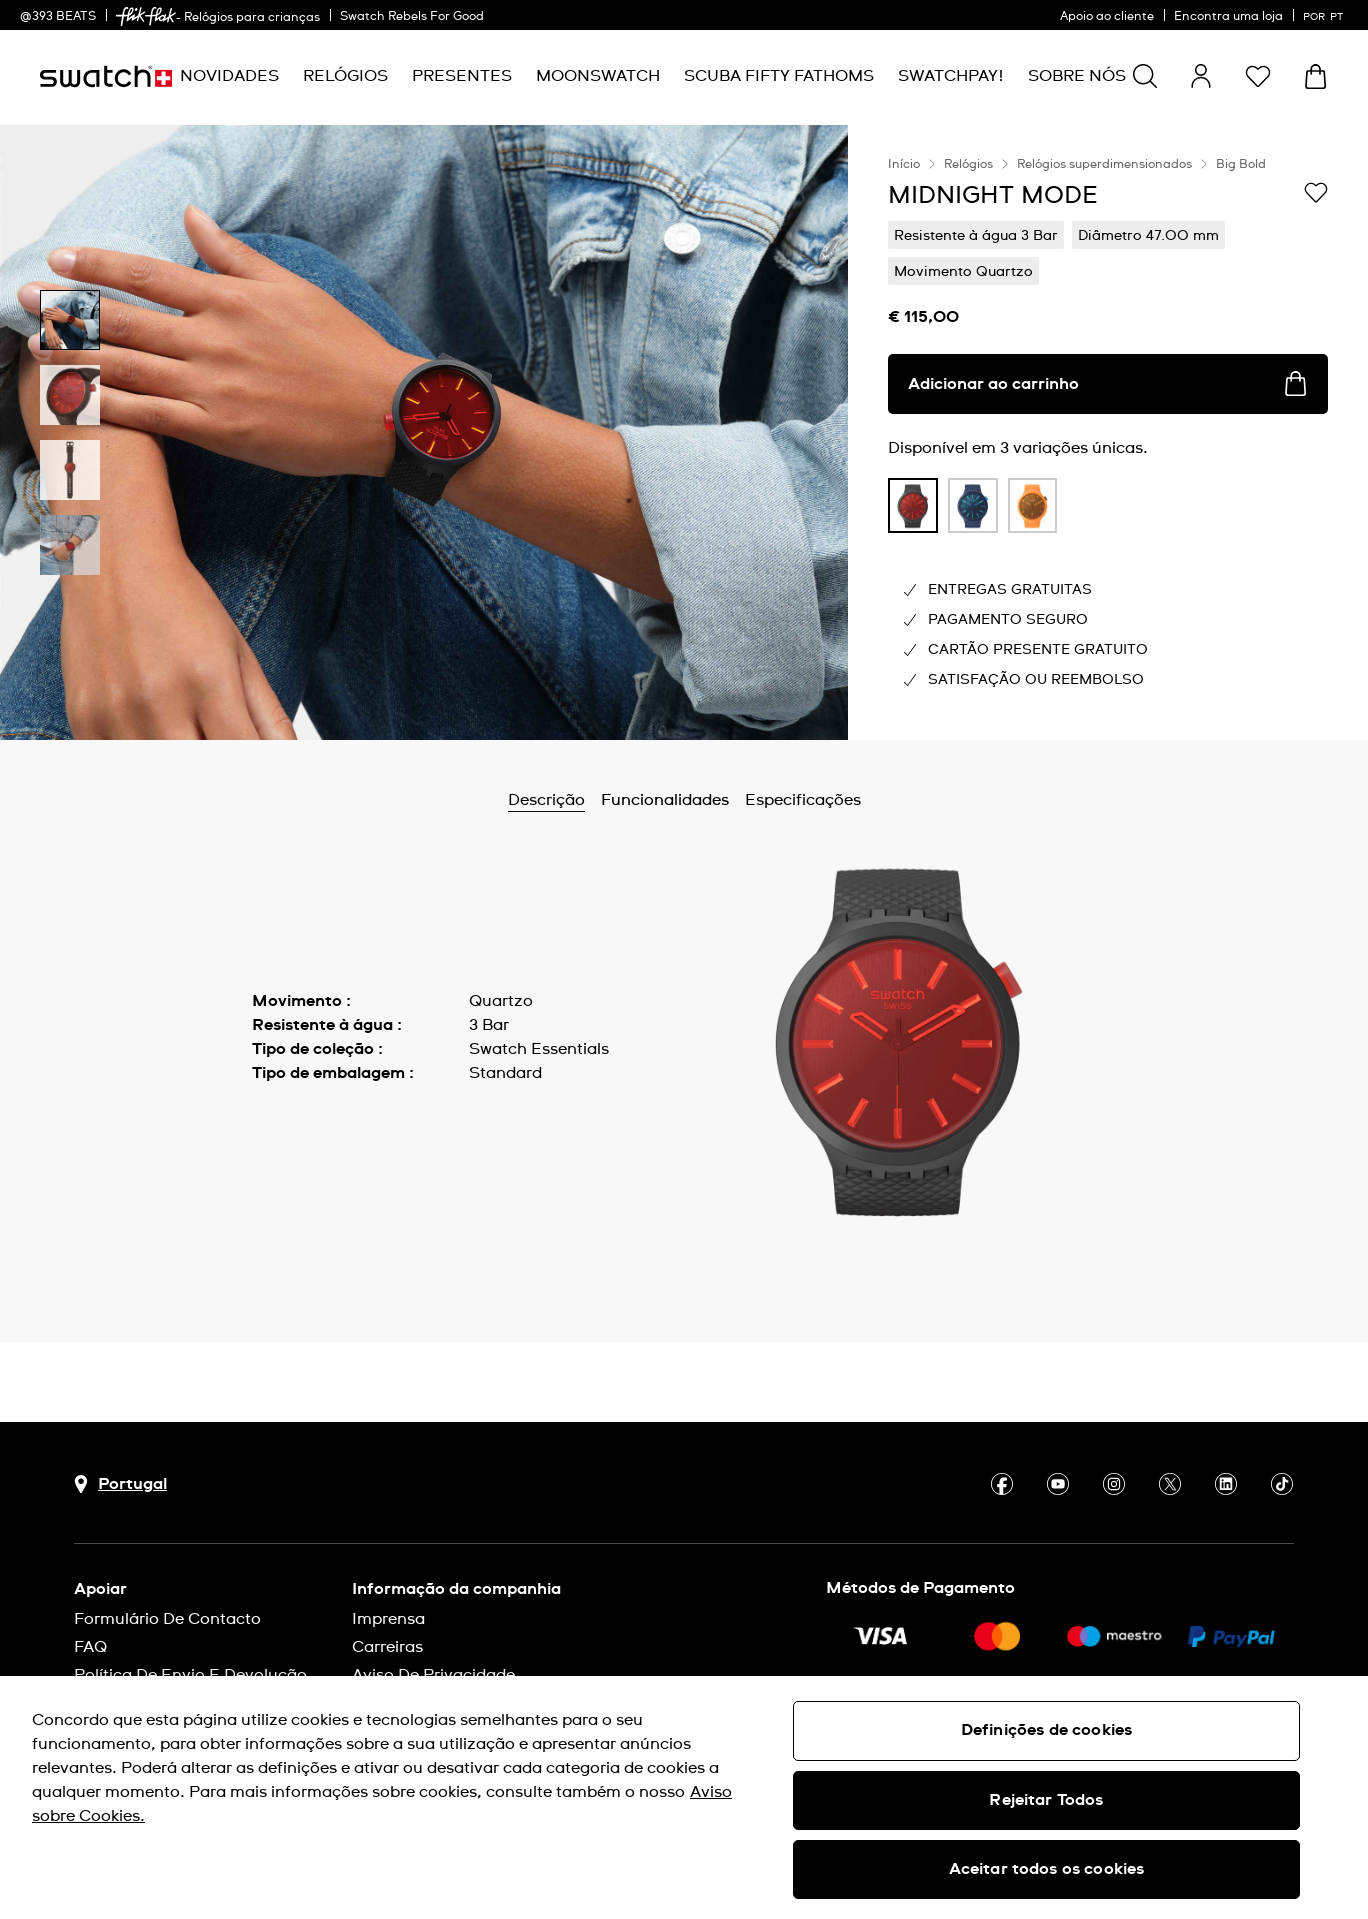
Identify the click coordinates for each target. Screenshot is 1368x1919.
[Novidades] (229, 76)
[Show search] (1145, 76)
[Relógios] (345, 76)
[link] (146, 16)
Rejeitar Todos (1046, 1800)
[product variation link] (913, 505)
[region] (1108, 432)
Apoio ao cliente (1107, 17)
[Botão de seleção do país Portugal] (120, 1484)
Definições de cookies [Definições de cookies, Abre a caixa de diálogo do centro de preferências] (1046, 1730)
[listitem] (913, 510)
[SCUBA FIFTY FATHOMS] (779, 76)
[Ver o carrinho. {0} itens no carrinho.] (1315, 76)
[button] (1258, 76)
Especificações (803, 800)
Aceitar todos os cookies (1047, 1869)
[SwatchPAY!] (951, 76)
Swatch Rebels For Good (412, 17)
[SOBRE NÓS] (1077, 76)
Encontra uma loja (1228, 17)
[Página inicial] (106, 76)
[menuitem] (229, 76)
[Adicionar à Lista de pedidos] (1316, 194)
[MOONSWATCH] (598, 76)
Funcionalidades (665, 800)
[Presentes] (462, 76)
